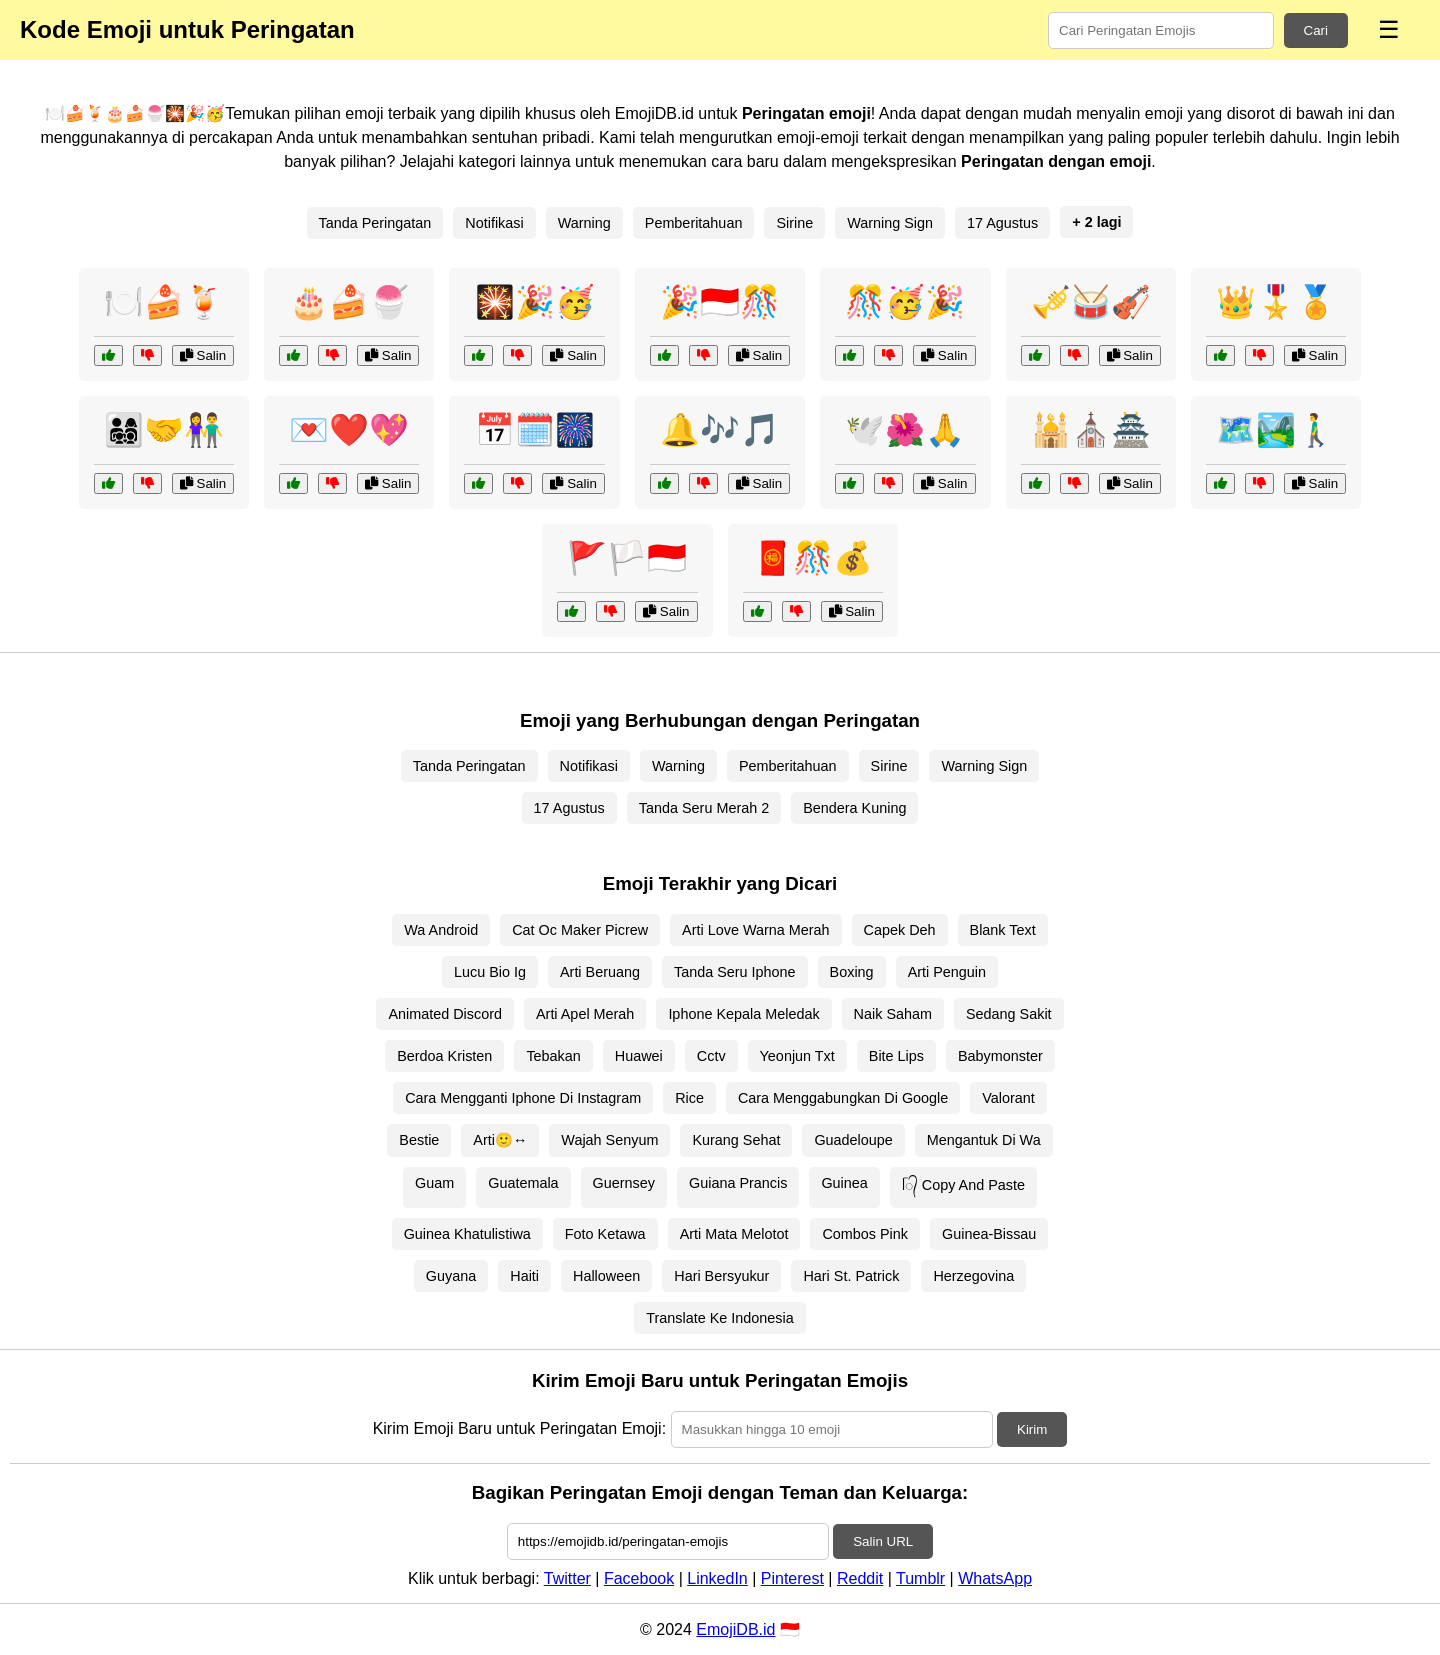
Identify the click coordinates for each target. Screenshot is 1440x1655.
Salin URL (883, 1541)
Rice (689, 1098)
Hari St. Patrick (851, 1276)
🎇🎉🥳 (535, 302)
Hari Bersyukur (721, 1276)
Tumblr (920, 1578)
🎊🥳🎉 (905, 302)
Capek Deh (900, 930)
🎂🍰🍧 (349, 302)
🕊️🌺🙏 (905, 430)
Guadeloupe (853, 1140)
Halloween (606, 1276)
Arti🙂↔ (500, 1140)
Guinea (844, 1183)
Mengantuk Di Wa (984, 1140)
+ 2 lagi (1096, 222)
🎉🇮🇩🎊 (720, 302)
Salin (203, 355)
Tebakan (553, 1056)
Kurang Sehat (736, 1140)
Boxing (852, 972)
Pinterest (792, 1578)
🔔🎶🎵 (720, 430)
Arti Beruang (600, 972)
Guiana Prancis (738, 1183)
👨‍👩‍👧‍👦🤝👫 (164, 430)
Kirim (1032, 1429)
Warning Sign (890, 223)
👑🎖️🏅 (1276, 302)
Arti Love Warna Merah (755, 930)
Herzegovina (973, 1276)
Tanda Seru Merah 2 (704, 808)
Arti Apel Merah (585, 1014)
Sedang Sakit (1009, 1014)
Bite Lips (896, 1056)
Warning (584, 223)
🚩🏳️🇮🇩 (627, 558)
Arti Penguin (947, 972)
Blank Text (1003, 930)
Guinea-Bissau (989, 1234)
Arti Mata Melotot (734, 1234)
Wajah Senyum (609, 1140)
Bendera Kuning (854, 808)
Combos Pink (865, 1234)
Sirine (794, 223)
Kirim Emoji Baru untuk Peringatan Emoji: (519, 1428)
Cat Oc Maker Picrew (580, 930)
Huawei (639, 1056)
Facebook (639, 1578)
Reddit (860, 1578)
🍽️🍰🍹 (164, 302)
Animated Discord (445, 1014)
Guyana (451, 1276)
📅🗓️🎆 (535, 430)
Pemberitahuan (694, 223)
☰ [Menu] (1389, 29)
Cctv (711, 1056)
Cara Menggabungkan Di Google (843, 1098)
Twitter (567, 1578)
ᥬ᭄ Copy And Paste (963, 1185)
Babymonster (1000, 1056)
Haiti (524, 1276)
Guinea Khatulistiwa (467, 1234)
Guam (434, 1183)
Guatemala (523, 1183)
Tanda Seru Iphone (735, 972)
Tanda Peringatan (375, 223)
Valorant (1008, 1098)
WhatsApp (995, 1578)
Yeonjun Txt (797, 1056)
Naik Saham (893, 1014)
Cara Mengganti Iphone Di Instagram (523, 1098)
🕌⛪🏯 (1091, 430)
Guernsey (624, 1183)
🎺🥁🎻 (1091, 302)
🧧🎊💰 (813, 558)
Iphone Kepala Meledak (743, 1014)
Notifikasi (494, 223)
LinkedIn (717, 1578)
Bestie (419, 1140)
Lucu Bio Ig (490, 972)
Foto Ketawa (605, 1234)
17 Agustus (1002, 223)
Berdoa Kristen (444, 1056)
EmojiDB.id (735, 1629)
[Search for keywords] (1161, 30)
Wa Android (441, 930)
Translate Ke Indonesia (719, 1318)
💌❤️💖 (349, 430)
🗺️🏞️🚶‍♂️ (1276, 430)
